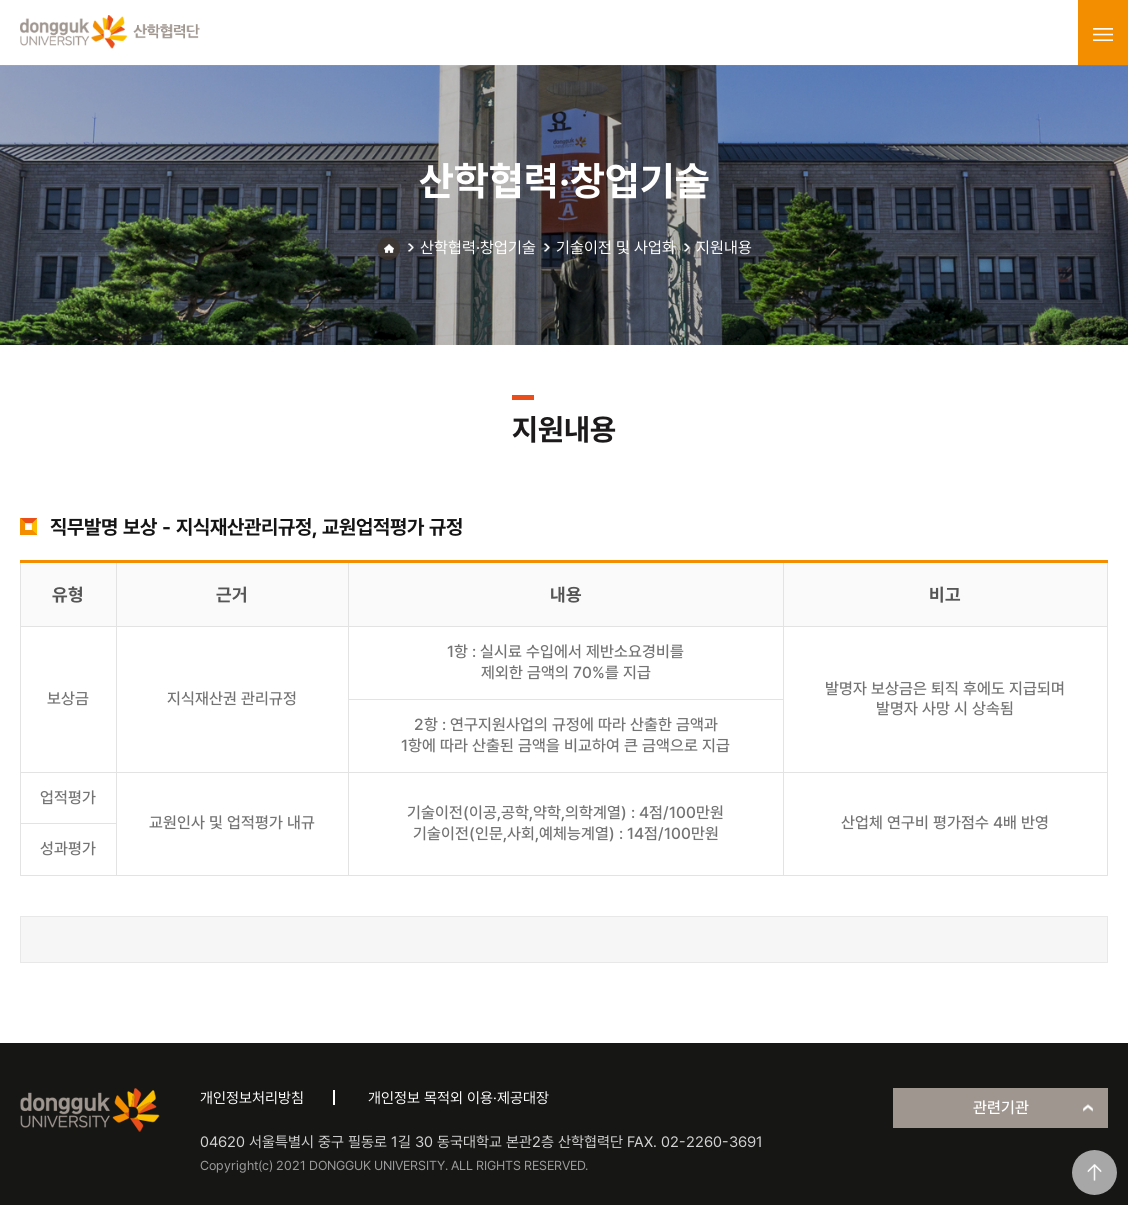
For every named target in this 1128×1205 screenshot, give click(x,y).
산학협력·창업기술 (478, 247)
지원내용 (724, 247)
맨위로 (1094, 1172)
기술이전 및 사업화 (616, 247)
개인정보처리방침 (252, 1098)
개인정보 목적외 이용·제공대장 (458, 1098)
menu (1103, 34)
